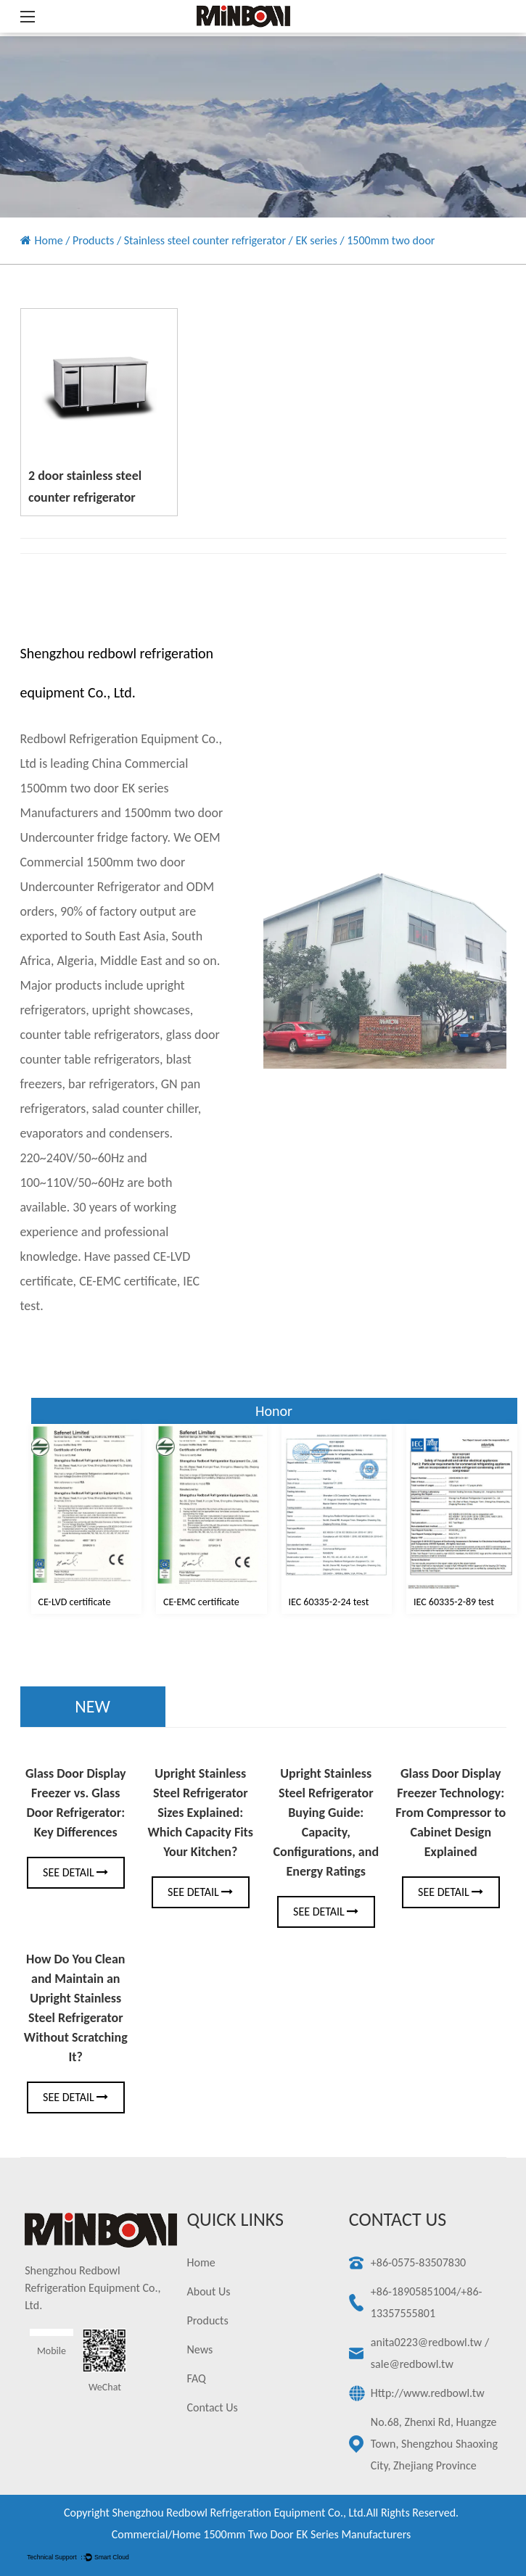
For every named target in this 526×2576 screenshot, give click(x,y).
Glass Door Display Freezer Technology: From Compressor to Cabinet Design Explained (450, 1812)
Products (93, 240)
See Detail (75, 1872)
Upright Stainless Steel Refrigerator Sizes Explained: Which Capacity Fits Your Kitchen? (200, 1812)
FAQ (196, 2378)
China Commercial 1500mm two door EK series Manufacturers (104, 788)
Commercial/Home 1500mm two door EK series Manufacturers (261, 2534)
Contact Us (212, 2407)
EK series (316, 240)
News (200, 2349)
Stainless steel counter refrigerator (205, 240)
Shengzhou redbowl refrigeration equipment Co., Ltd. (239, 2512)
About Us (209, 2291)
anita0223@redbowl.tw (426, 2342)
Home (49, 240)
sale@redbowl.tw (412, 2364)
